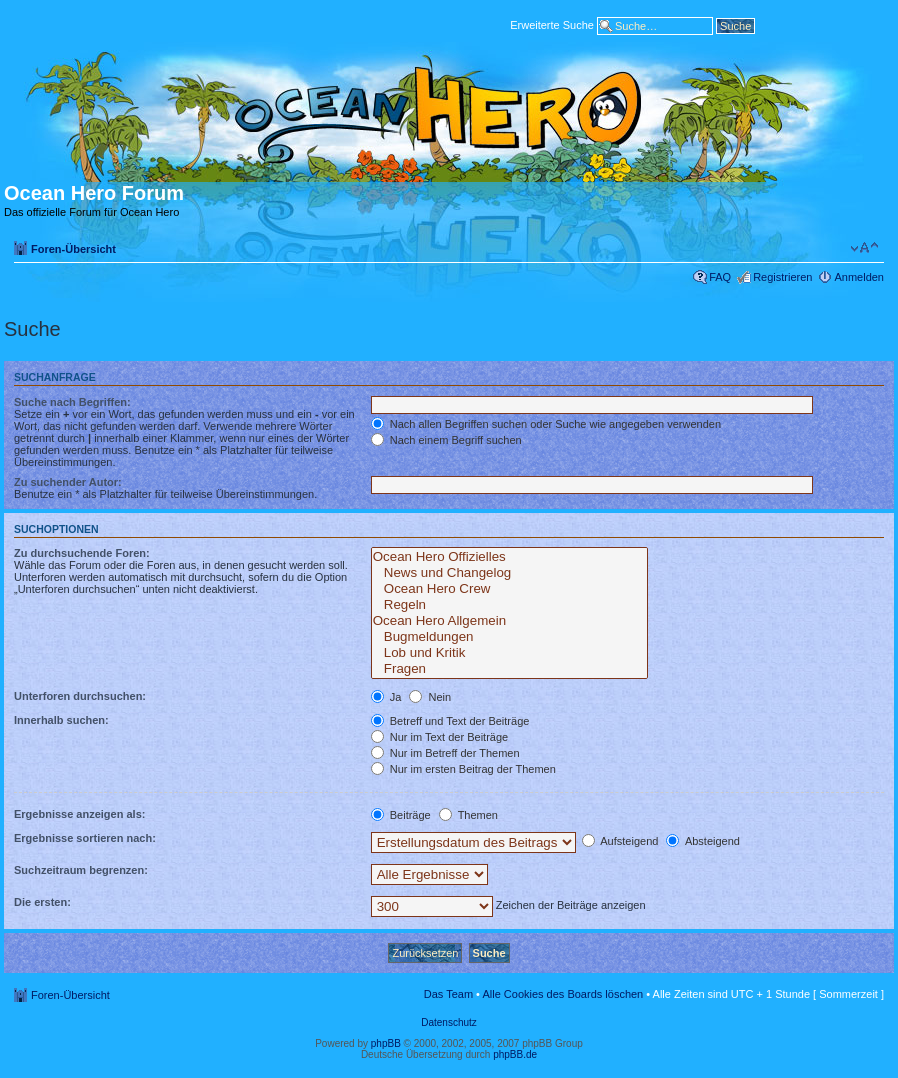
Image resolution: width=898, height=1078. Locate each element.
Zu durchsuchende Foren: (82, 553)
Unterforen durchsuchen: (80, 696)
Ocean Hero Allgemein (510, 621)
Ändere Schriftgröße (864, 248)
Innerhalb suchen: (61, 720)
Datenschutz (449, 1022)
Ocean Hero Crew (510, 589)
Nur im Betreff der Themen (445, 753)
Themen (468, 815)
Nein (430, 697)
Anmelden (859, 277)
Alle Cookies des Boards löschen (562, 994)
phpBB (386, 1043)
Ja (386, 697)
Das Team (448, 994)
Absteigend (703, 841)
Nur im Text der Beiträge (439, 737)
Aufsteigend (620, 841)
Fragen (510, 669)
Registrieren (782, 277)
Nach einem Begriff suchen (446, 440)
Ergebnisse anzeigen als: (79, 814)
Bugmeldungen (510, 637)
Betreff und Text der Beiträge (450, 721)
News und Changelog (510, 573)
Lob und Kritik (510, 653)
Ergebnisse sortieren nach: (85, 838)
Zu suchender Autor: (68, 482)
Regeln (510, 605)
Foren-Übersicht (73, 249)
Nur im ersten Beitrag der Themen (463, 769)
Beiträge (401, 815)
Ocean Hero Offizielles (510, 557)
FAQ (720, 277)
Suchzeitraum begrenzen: (81, 870)
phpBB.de (515, 1054)
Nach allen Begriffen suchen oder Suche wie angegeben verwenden (546, 424)
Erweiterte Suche (552, 24)
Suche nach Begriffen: (72, 402)
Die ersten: (42, 902)
